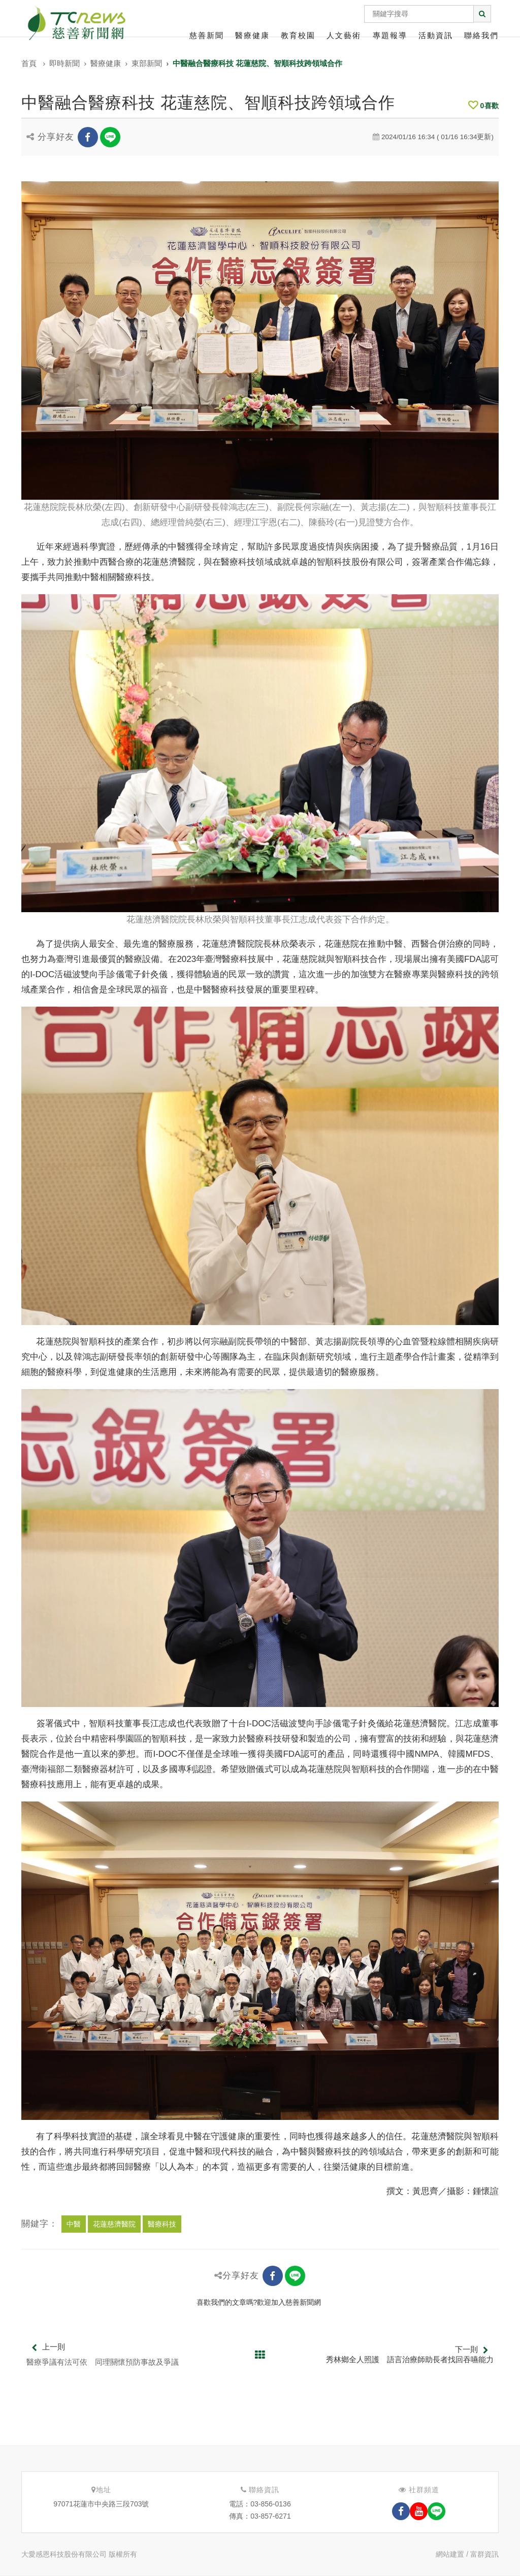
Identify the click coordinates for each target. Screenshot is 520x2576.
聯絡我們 (481, 35)
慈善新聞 (206, 35)
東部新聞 (147, 63)
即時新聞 (64, 63)
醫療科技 (162, 2224)
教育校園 (298, 35)
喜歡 (483, 106)
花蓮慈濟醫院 (114, 2224)
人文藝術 (344, 35)
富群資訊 (484, 2554)
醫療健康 (252, 35)
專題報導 (390, 35)
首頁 (29, 63)
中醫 (74, 2224)
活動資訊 (435, 35)
